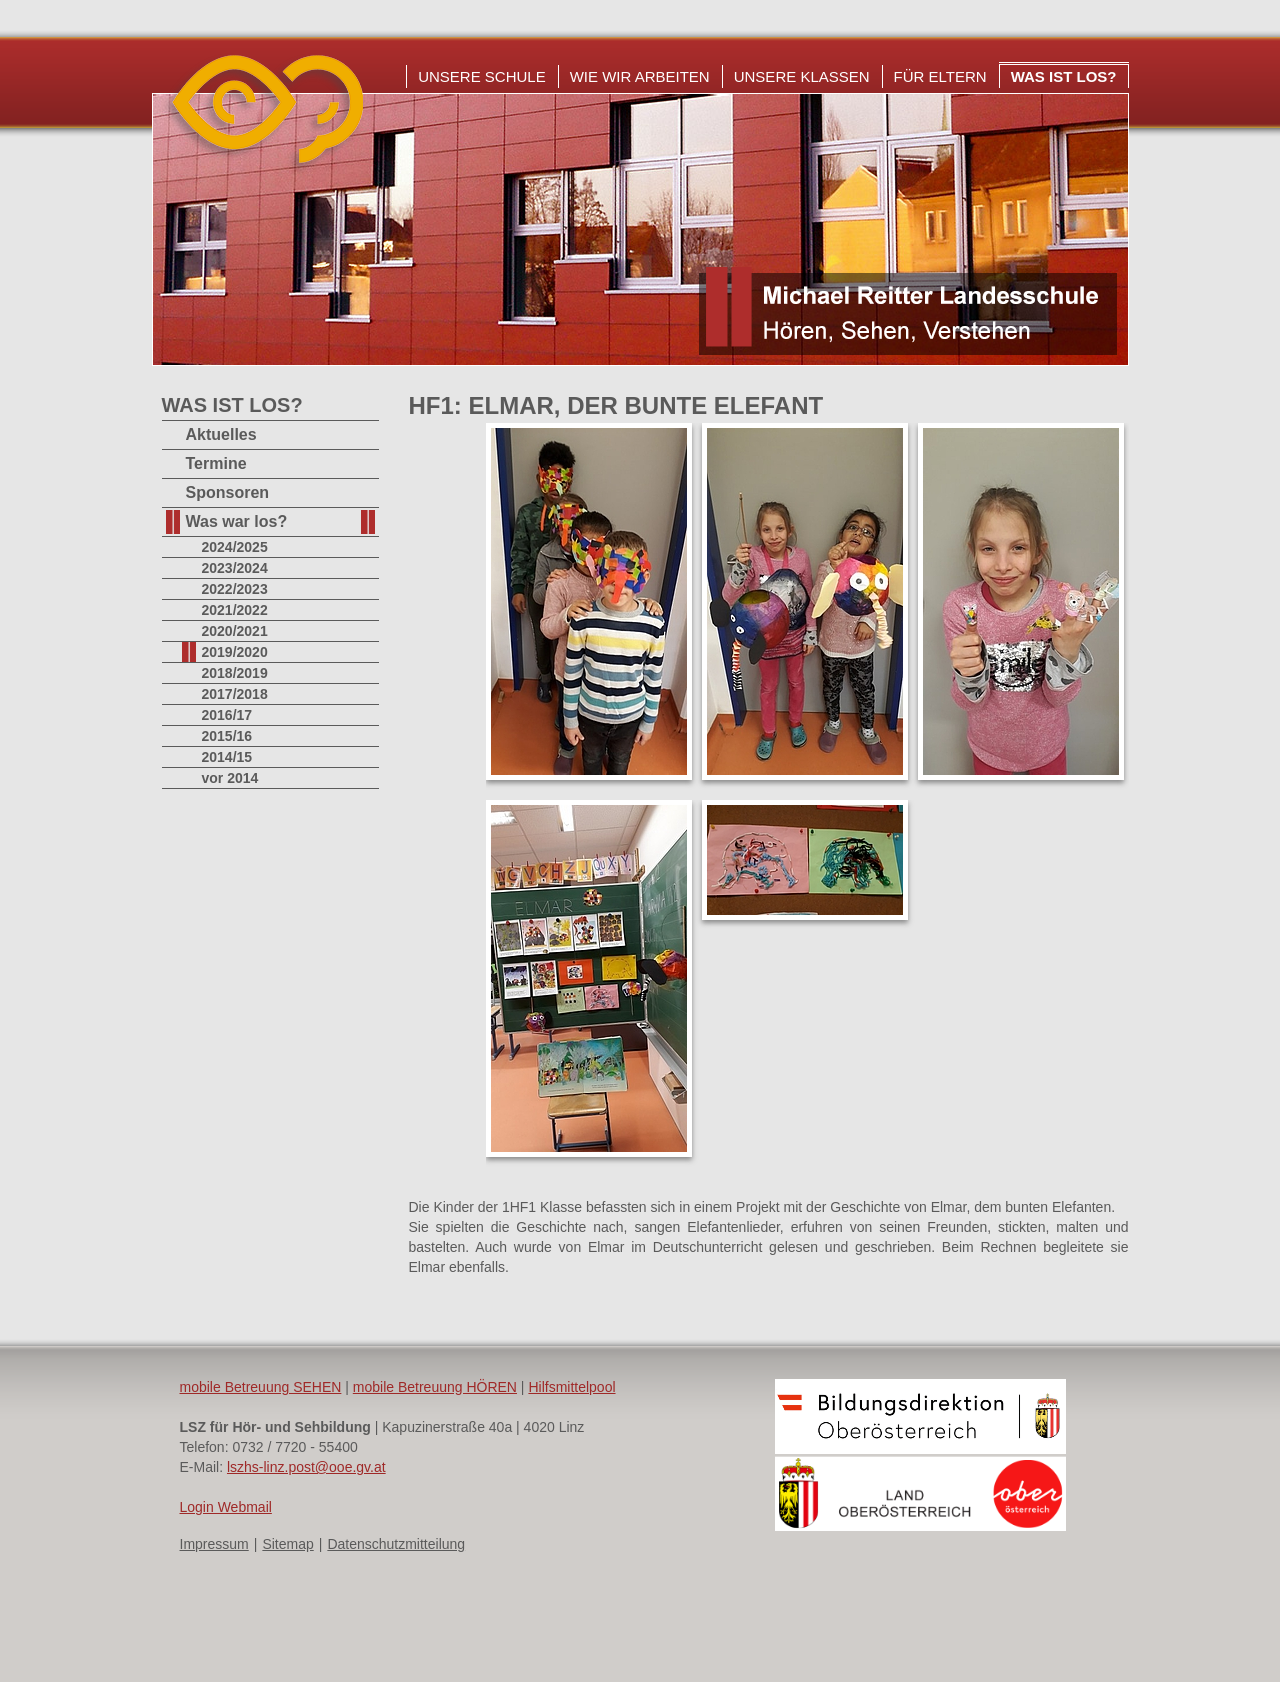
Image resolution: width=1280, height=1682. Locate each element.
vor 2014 (230, 778)
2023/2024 (235, 568)
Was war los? (237, 521)
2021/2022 (235, 610)
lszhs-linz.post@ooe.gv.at (306, 1467)
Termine (216, 463)
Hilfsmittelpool (571, 1387)
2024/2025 (235, 547)
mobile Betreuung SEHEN (261, 1387)
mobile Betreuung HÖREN (435, 1387)
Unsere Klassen (802, 76)
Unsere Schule (482, 76)
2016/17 (227, 715)
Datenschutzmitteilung (396, 1544)
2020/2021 (235, 631)
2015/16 (227, 736)
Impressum (214, 1544)
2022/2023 (235, 589)
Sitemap (287, 1544)
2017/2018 (235, 694)
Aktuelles (221, 434)
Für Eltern (940, 76)
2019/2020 (235, 652)
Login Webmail (226, 1507)
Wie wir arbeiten (640, 76)
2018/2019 (235, 673)
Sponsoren (228, 492)
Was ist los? (1064, 76)
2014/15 (227, 757)
